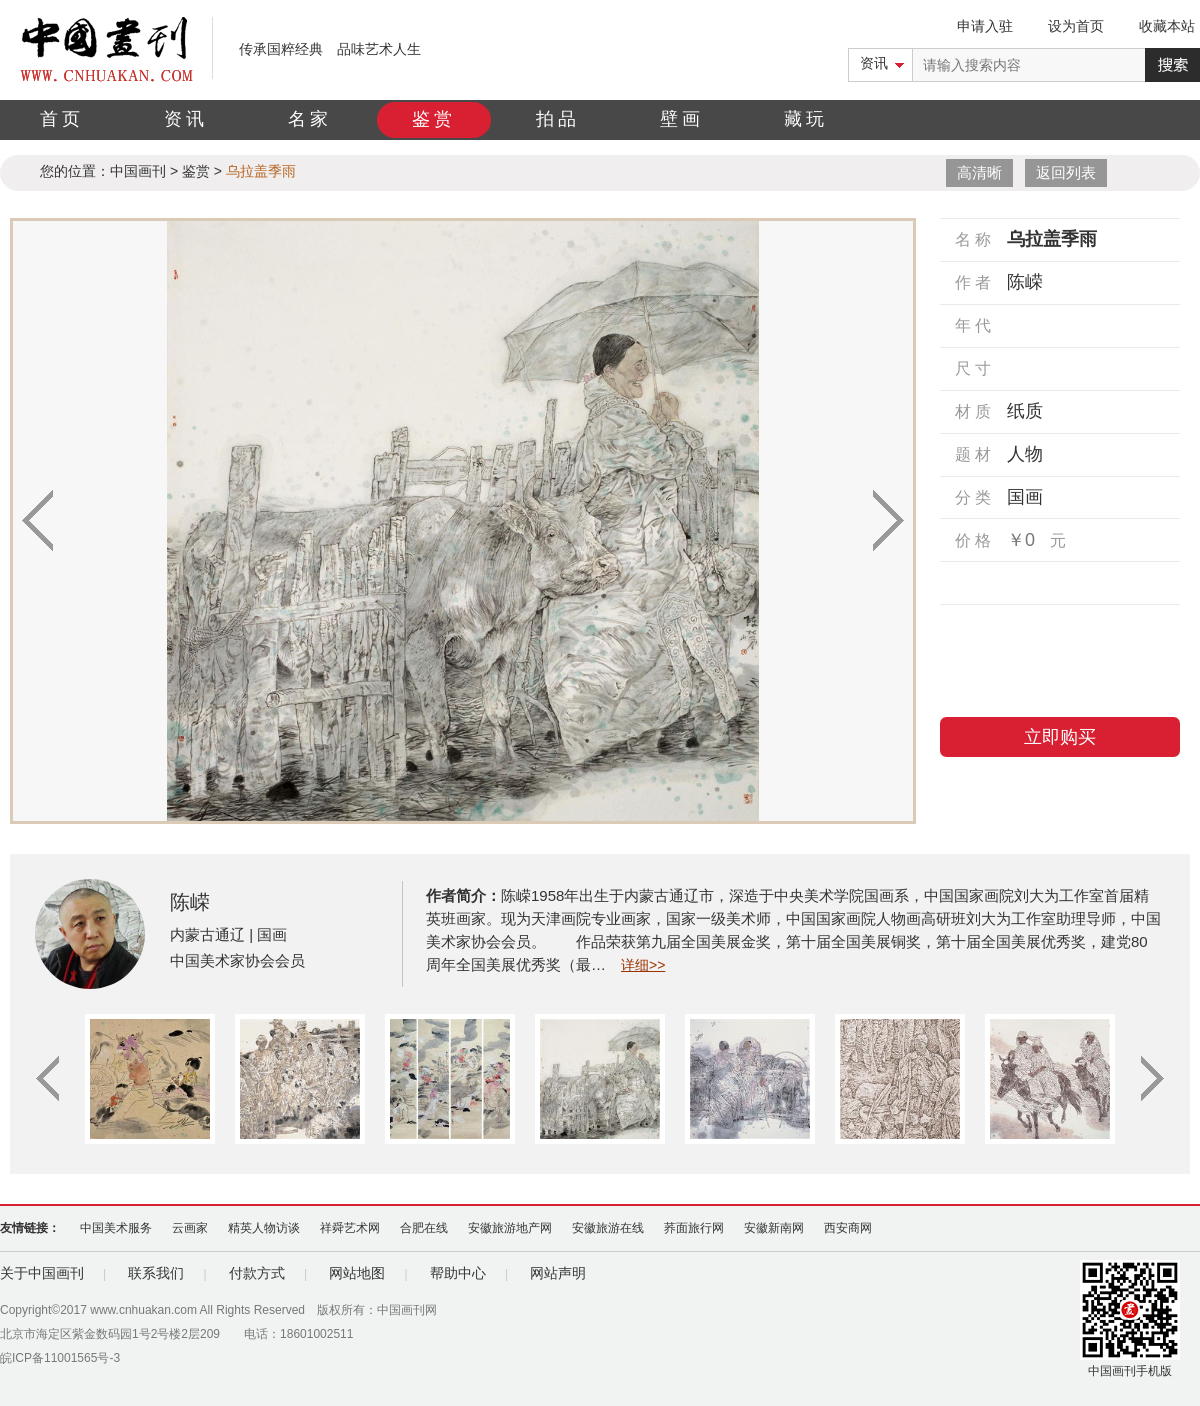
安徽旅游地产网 (510, 1228)
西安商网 (848, 1228)
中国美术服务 (116, 1228)
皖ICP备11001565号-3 (60, 1358)
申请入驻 (985, 26)
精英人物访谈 (264, 1228)
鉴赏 (434, 119)
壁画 (682, 119)
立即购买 (1060, 737)
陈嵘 (190, 902)
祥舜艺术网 (350, 1228)
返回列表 (1066, 172)
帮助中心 (458, 1273)
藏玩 (806, 119)
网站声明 (558, 1273)
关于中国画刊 (42, 1273)
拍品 (558, 119)
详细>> (643, 965)
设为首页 (1076, 26)
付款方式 (257, 1273)
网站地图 (357, 1273)
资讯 (186, 119)
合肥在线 (424, 1228)
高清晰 (979, 172)
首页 (62, 119)
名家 (310, 119)
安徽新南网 (774, 1228)
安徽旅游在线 (608, 1228)
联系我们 (156, 1273)
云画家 (190, 1228)
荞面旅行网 (694, 1228)
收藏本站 (1167, 26)
